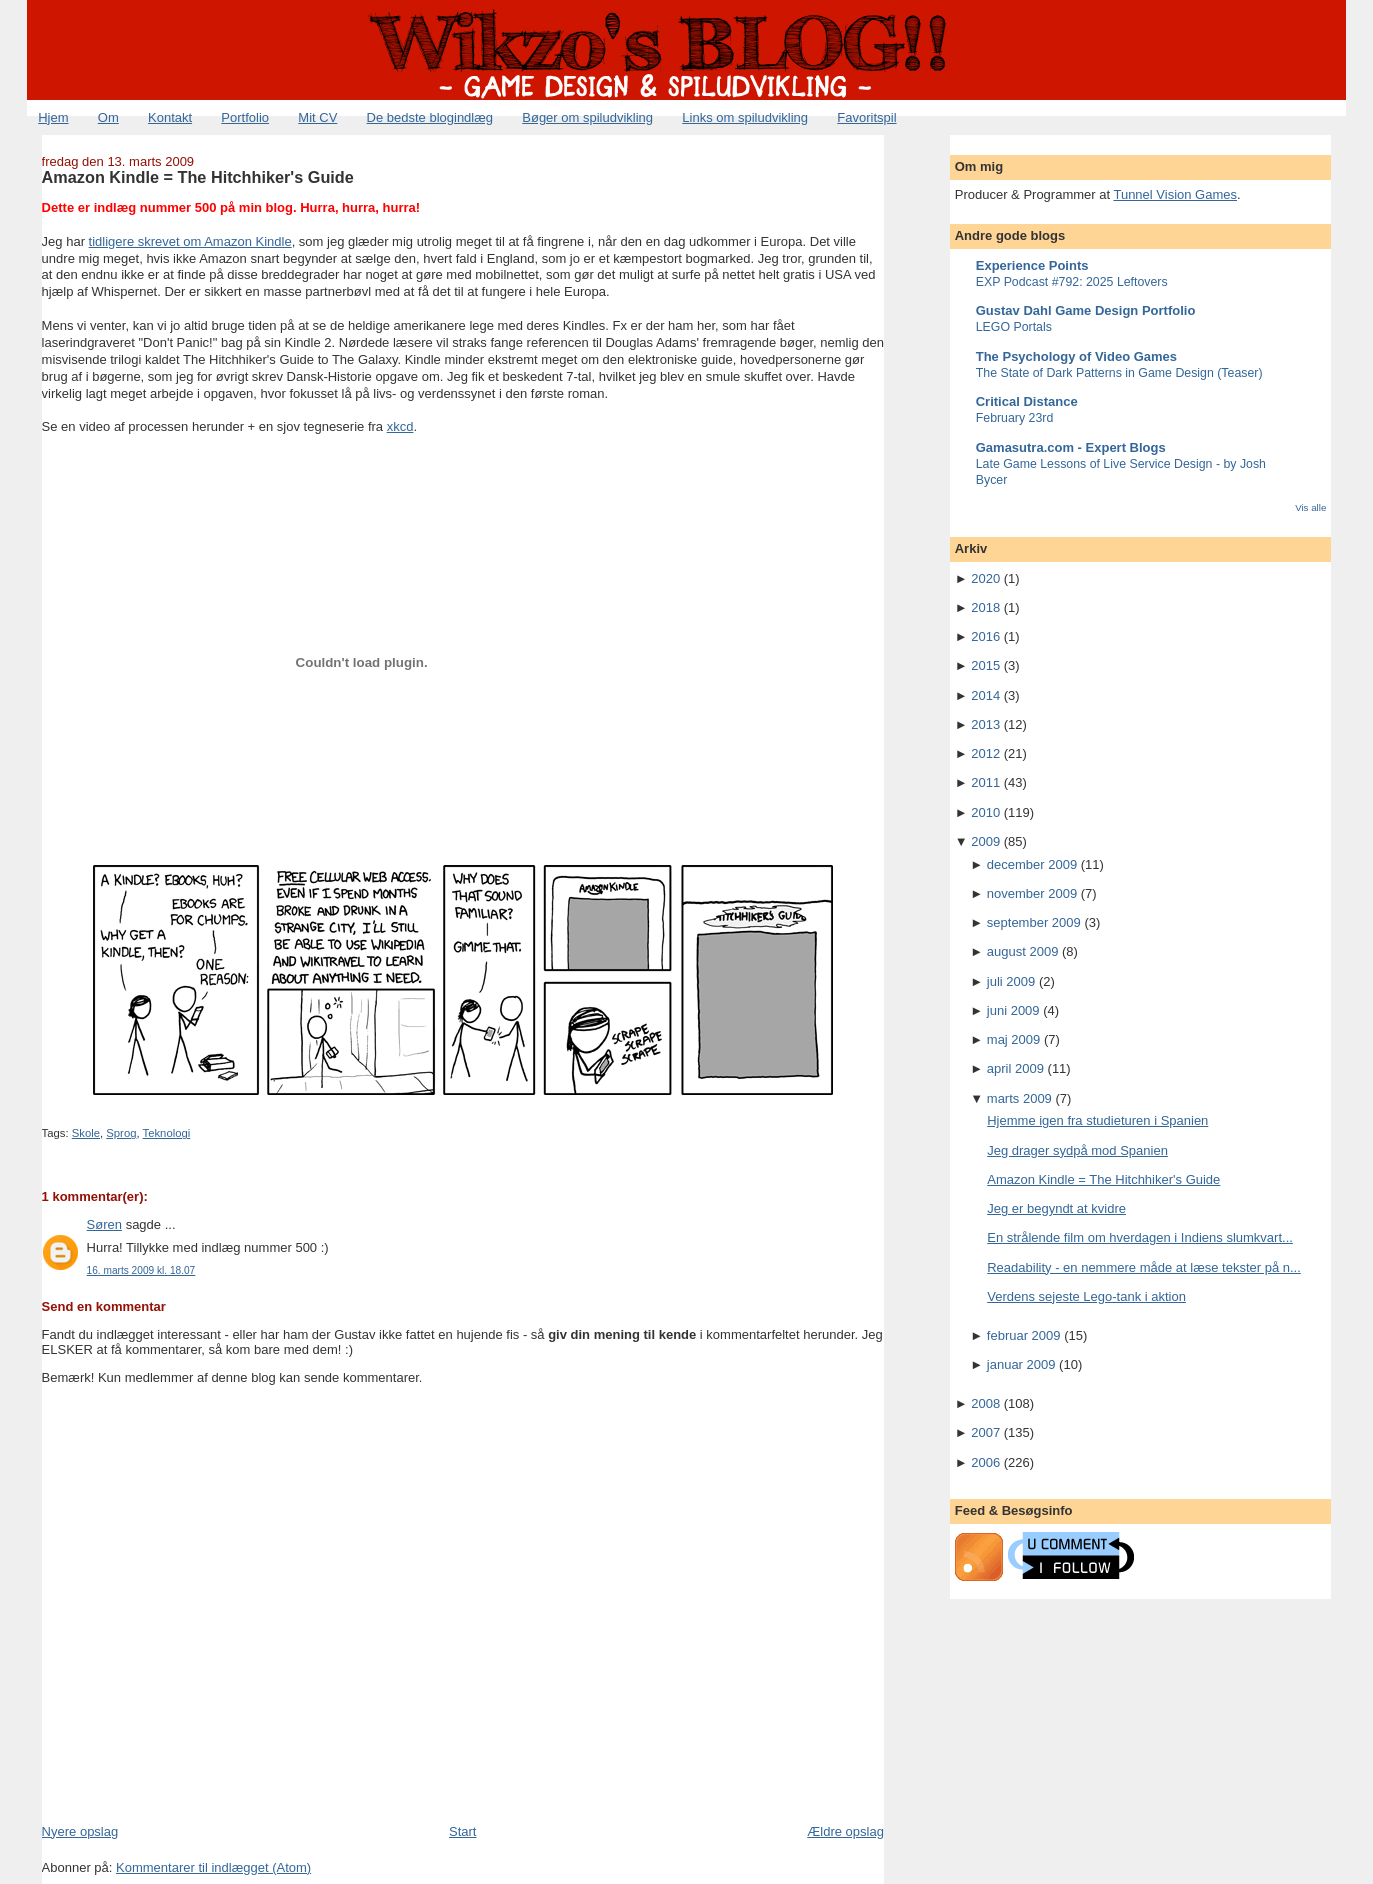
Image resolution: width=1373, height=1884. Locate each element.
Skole (86, 1133)
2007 (985, 1432)
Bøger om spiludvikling (587, 117)
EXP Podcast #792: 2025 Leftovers (1072, 282)
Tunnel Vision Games (1175, 194)
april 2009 (1015, 1068)
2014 (985, 695)
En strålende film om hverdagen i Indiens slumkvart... (1140, 1237)
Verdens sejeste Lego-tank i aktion (1086, 1296)
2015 (985, 665)
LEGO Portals (1014, 327)
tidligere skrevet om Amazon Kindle (190, 241)
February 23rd (1015, 418)
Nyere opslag (80, 1831)
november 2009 (1032, 893)
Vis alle (1310, 507)
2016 (985, 636)
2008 (985, 1403)
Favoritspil (866, 117)
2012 (985, 753)
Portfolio (245, 117)
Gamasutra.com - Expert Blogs (1071, 447)
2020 (985, 578)
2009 (985, 841)
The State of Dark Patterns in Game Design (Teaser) (1119, 373)
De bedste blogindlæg (430, 117)
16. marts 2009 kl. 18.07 (141, 1270)
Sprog (121, 1133)
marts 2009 (1019, 1098)
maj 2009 (1013, 1039)
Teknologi (167, 1133)
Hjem (53, 117)
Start (462, 1831)
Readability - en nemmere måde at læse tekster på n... (1144, 1267)
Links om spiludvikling (745, 117)
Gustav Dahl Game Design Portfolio (1086, 310)
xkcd (400, 426)
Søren (104, 1224)
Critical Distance (1027, 401)
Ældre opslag (845, 1831)
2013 (985, 724)
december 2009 (1032, 864)
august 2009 (1023, 951)
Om (108, 117)
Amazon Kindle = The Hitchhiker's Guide (198, 177)
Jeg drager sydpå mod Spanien (1077, 1150)
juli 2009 (1011, 981)
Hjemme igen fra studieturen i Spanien (1097, 1120)
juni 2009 (1013, 1010)
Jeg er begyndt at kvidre (1056, 1208)
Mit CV (317, 117)
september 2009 (1034, 922)
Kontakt (170, 117)
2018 (985, 607)
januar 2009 (1021, 1364)
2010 (985, 812)
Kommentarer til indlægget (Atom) (213, 1867)
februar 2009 (1024, 1335)
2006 (985, 1462)
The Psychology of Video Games (1076, 356)
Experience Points (1032, 265)
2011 (985, 782)
